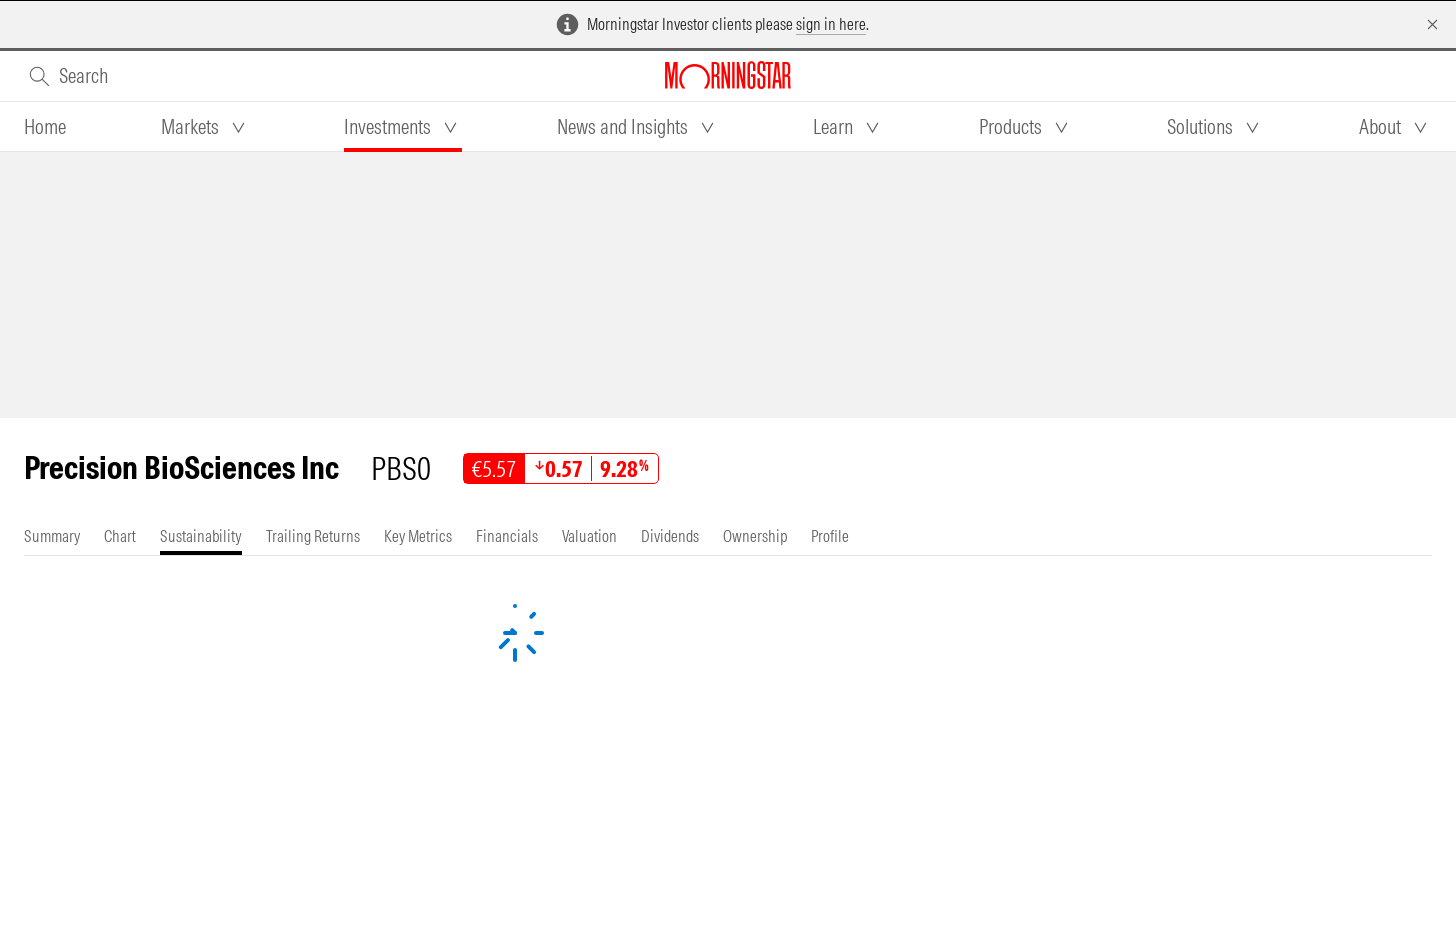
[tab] (45, 127)
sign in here (831, 24)
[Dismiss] (1432, 24)
